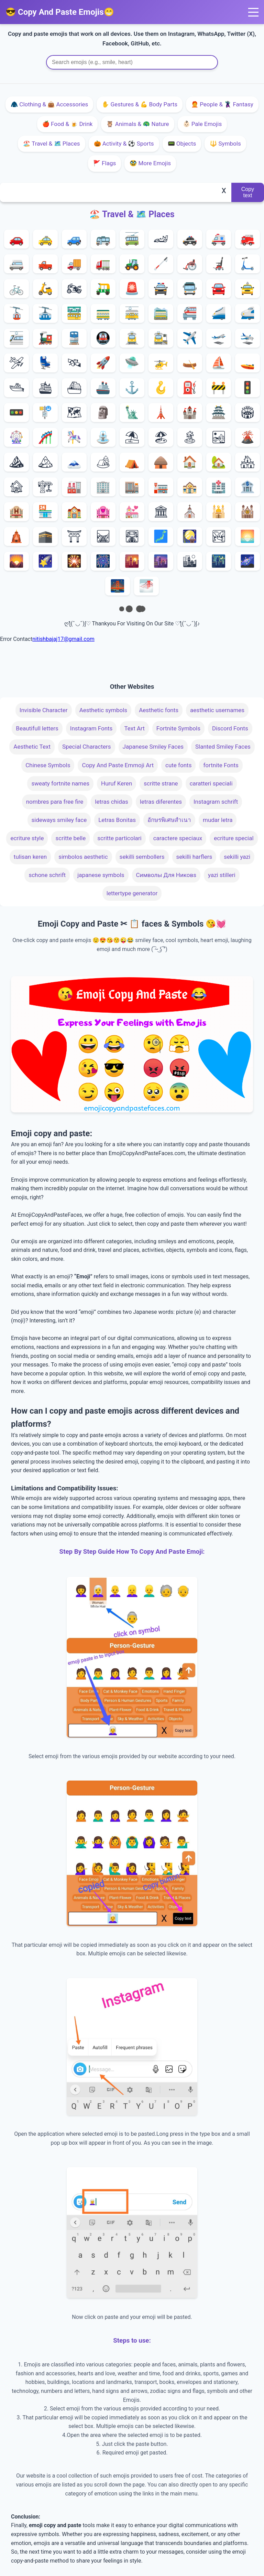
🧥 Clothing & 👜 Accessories (49, 104)
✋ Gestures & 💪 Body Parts (139, 104)
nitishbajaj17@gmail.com (63, 639)
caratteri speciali (211, 783)
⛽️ (189, 388)
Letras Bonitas (117, 819)
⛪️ (189, 512)
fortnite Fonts (220, 765)
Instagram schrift (216, 801)
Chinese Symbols (47, 765)
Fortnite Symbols (178, 728)
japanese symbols (100, 875)
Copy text (247, 192)
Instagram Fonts (91, 728)
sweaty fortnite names (60, 783)
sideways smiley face (59, 819)
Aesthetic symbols (103, 710)
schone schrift (47, 875)
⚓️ (132, 388)
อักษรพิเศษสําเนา (169, 819)
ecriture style (27, 838)
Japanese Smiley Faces (153, 746)
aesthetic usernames (217, 710)
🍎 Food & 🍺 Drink (67, 123)
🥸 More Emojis (150, 163)
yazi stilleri (221, 875)
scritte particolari (119, 838)
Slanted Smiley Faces (223, 746)
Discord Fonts (230, 728)
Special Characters (86, 746)
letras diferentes (161, 801)
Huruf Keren (116, 783)
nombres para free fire (55, 801)
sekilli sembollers (142, 856)
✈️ (189, 338)
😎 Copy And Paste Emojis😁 (60, 12)
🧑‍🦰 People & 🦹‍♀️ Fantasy (222, 104)
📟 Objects (182, 143)
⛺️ (132, 462)
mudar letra (217, 819)
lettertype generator (132, 893)
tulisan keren (30, 856)
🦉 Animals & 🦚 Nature (137, 123)
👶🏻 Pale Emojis (202, 123)
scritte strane (161, 783)
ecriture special (233, 838)
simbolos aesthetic (83, 856)
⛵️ (218, 363)
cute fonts (178, 765)
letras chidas (111, 801)
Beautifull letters (37, 728)
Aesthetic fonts (158, 710)
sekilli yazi (237, 856)
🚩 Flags (104, 163)
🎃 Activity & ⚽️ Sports (124, 143)
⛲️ (103, 437)
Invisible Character (44, 710)
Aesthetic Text (32, 746)
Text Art (134, 728)
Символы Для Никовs (166, 875)
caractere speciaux (177, 838)
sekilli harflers (194, 856)
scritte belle (70, 838)
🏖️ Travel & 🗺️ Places (51, 143)
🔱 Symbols (225, 143)
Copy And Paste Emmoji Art (118, 765)
